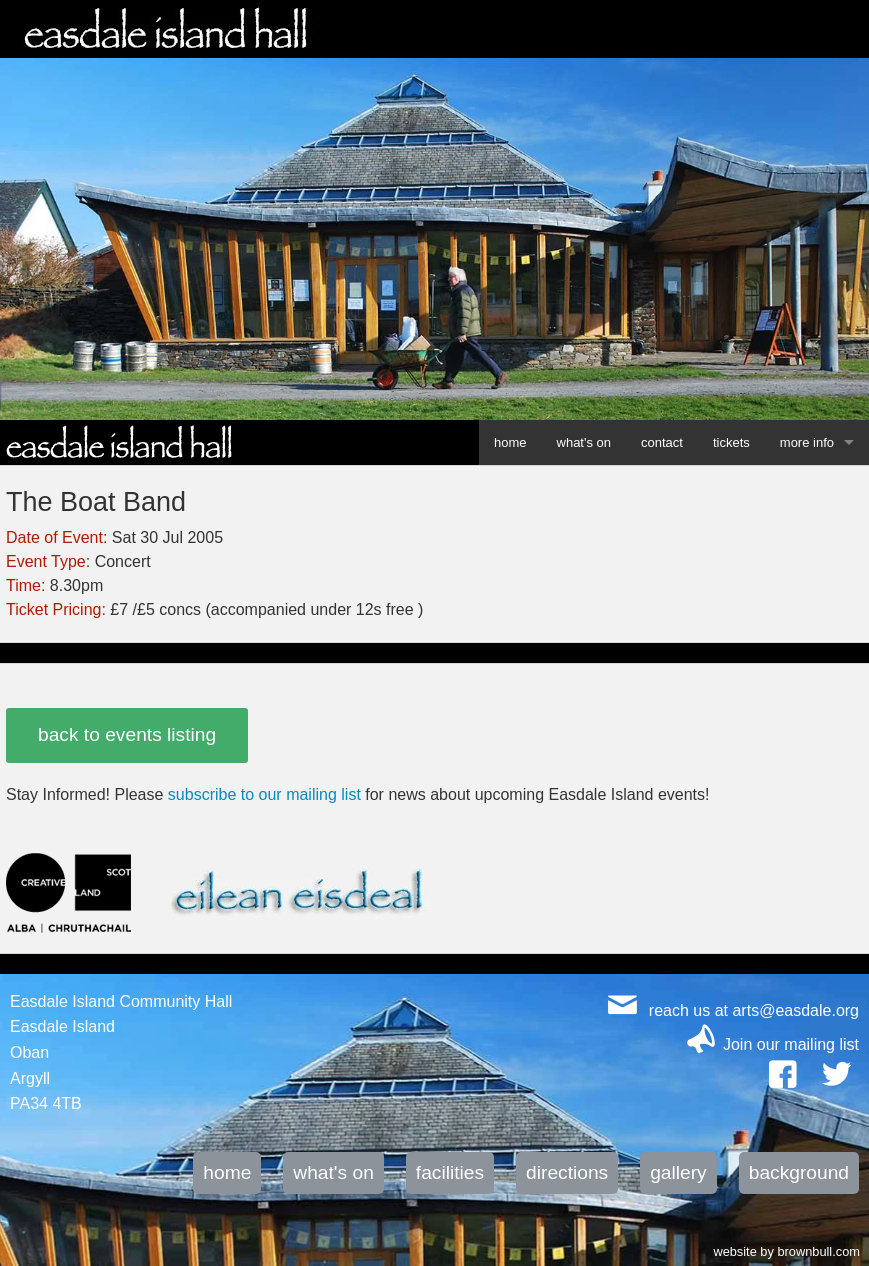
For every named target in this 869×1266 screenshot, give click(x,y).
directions (567, 1172)
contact (662, 442)
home (510, 442)
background (799, 1172)
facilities (450, 1172)
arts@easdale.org (795, 1010)
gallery (678, 1172)
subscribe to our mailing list (264, 794)
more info (807, 442)
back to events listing (127, 734)
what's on (584, 442)
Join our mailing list (791, 1044)
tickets (731, 442)
